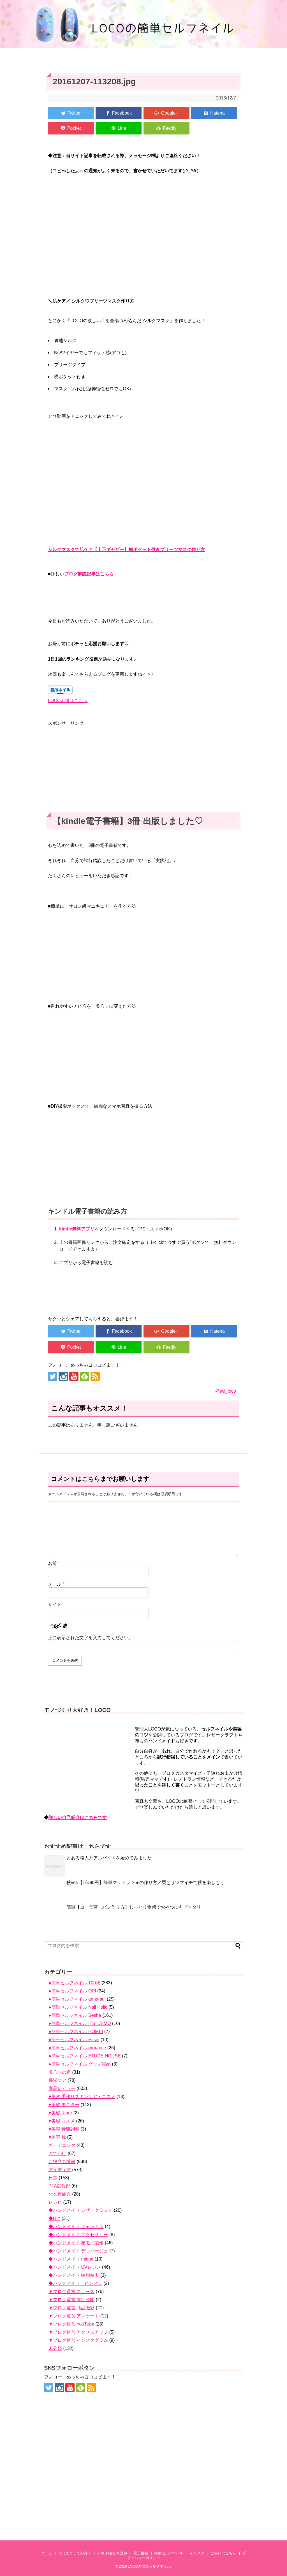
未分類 (55, 2348)
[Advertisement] (143, 766)
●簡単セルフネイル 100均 (74, 1982)
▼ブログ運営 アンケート (73, 2315)
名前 (54, 1563)
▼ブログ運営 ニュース (71, 2291)
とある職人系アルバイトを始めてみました (109, 1857)
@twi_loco (225, 1391)
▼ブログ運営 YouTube (71, 2324)
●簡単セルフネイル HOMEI (75, 2031)
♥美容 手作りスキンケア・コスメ (81, 2096)
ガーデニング (61, 2145)
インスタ (197, 2553)
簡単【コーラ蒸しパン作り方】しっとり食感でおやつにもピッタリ (133, 1907)
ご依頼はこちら (223, 2553)
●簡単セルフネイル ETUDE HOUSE (84, 2056)
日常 (52, 2177)
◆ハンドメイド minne (70, 2259)
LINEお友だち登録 (112, 2553)
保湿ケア (57, 2080)
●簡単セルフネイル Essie (73, 2039)
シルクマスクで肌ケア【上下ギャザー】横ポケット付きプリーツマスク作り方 (126, 549)
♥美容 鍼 (57, 2137)
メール (56, 1584)
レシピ (55, 2202)
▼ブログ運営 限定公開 (71, 2299)
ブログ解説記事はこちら (89, 574)
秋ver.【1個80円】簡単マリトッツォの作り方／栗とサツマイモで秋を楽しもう (145, 1882)
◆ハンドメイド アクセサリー (78, 2234)
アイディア (59, 2169)
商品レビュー (61, 2088)
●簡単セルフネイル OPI (72, 1991)
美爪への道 (59, 2072)
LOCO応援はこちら (67, 700)
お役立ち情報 (61, 2161)
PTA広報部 (59, 2186)
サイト (54, 1604)
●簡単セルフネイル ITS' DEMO (79, 2023)
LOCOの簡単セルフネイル (149, 2566)
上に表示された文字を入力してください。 (90, 1637)
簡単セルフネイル (168, 2553)
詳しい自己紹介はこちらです (77, 1817)
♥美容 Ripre (60, 2112)
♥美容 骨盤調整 (63, 2129)
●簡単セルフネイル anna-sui (76, 1999)
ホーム (46, 2553)
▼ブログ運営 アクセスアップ (78, 2332)
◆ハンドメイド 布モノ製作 (75, 2242)
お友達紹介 (59, 2194)
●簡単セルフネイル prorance (77, 2047)
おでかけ (57, 2153)
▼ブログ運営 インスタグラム (78, 2340)
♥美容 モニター (63, 2104)
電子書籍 (140, 2553)
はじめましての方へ (74, 2553)
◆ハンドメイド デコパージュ (78, 2251)
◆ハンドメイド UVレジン (74, 2267)
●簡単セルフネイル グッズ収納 (79, 2064)
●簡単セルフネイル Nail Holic (77, 2007)
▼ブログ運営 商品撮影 (71, 2307)
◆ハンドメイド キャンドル (75, 2226)
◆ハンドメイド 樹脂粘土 (73, 2275)
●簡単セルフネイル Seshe (74, 2015)
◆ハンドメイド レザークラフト (80, 2210)
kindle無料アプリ (76, 1229)
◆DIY (54, 2218)
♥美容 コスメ (61, 2121)
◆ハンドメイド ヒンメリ (75, 2283)
